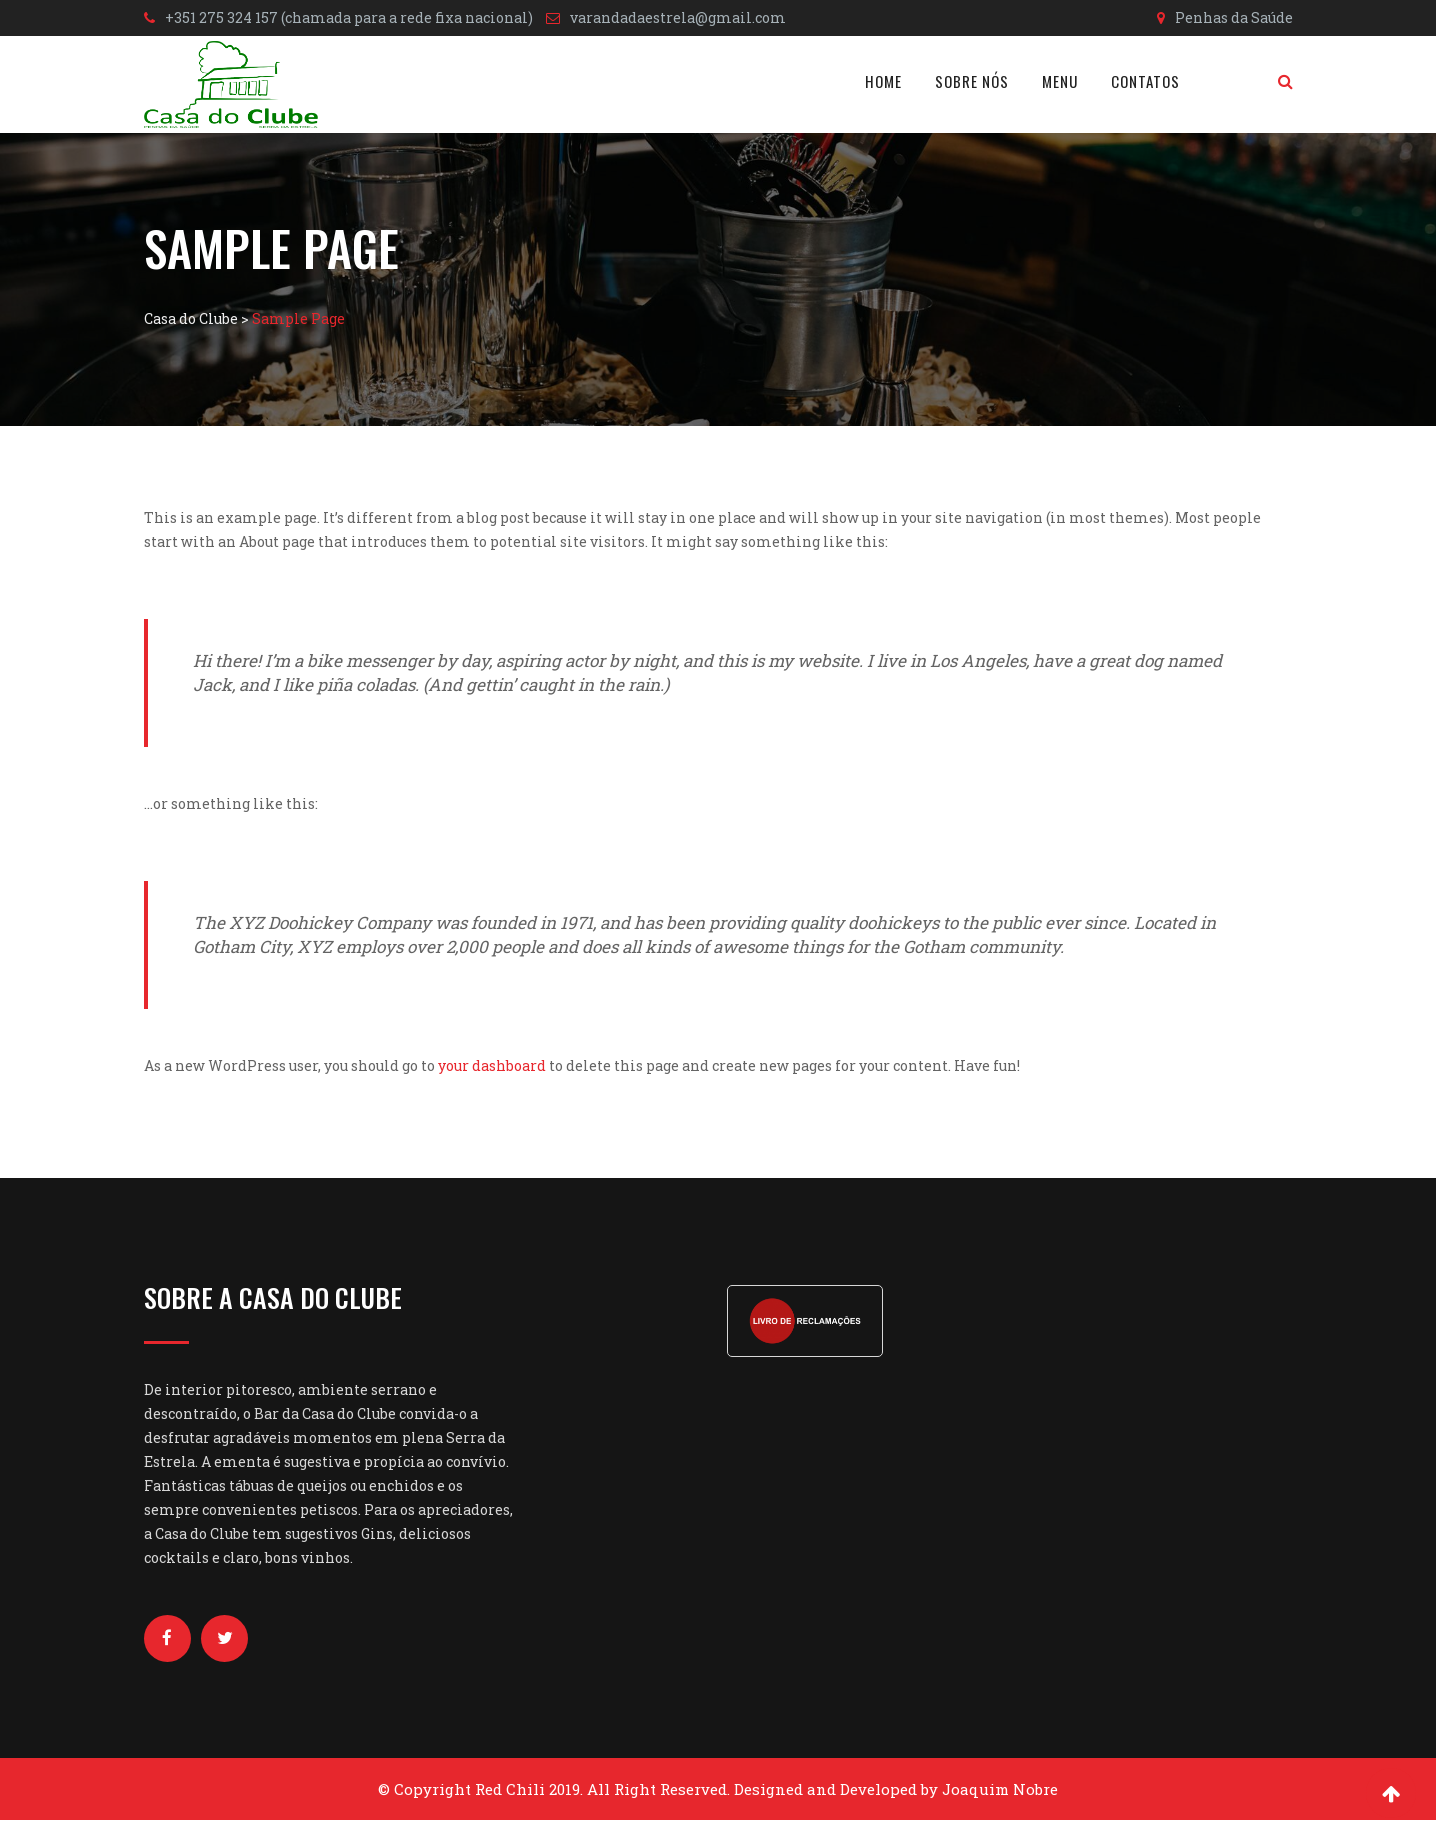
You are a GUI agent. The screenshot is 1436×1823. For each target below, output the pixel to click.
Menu (1060, 81)
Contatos (1145, 81)
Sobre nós (972, 81)
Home (883, 81)
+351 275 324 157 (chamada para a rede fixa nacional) (349, 17)
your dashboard (492, 1065)
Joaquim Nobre (1000, 1792)
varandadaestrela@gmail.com (678, 17)
